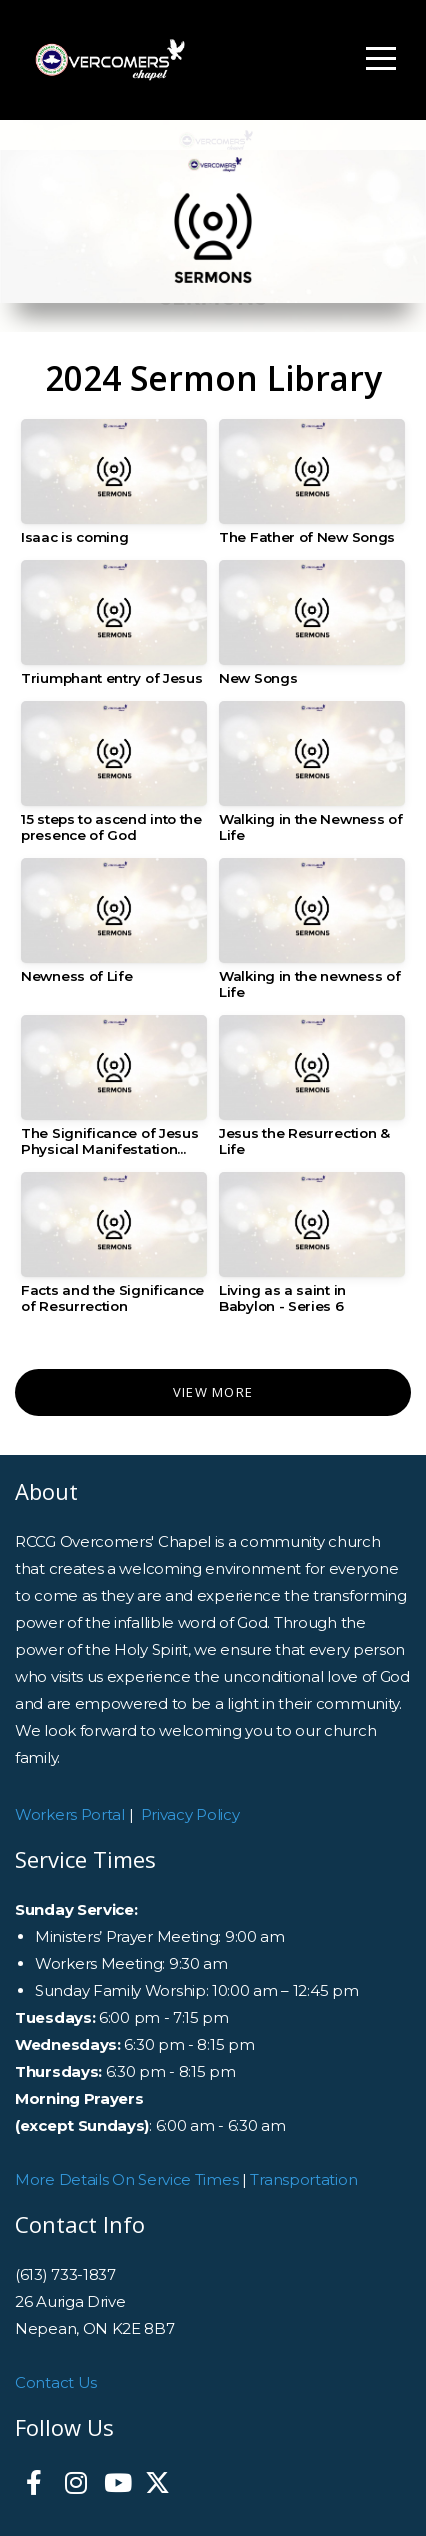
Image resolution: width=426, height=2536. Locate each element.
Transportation (303, 2179)
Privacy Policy (190, 1814)
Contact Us (56, 2382)
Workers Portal (70, 1814)
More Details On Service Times (126, 2179)
